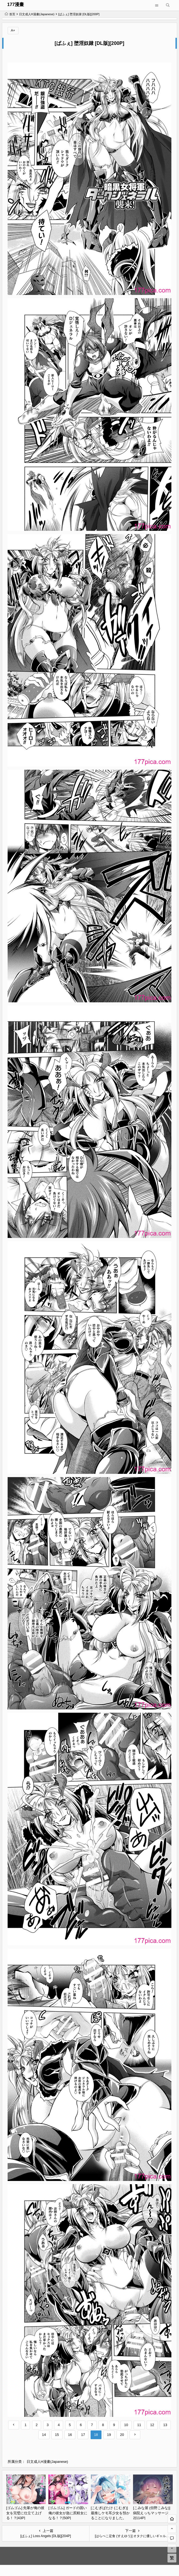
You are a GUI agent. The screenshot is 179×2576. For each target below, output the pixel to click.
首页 (10, 14)
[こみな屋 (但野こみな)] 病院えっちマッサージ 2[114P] (151, 2513)
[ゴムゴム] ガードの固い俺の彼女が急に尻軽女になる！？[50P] (67, 2513)
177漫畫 (15, 4)
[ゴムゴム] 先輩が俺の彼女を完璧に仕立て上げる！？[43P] (25, 2513)
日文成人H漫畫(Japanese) (36, 14)
